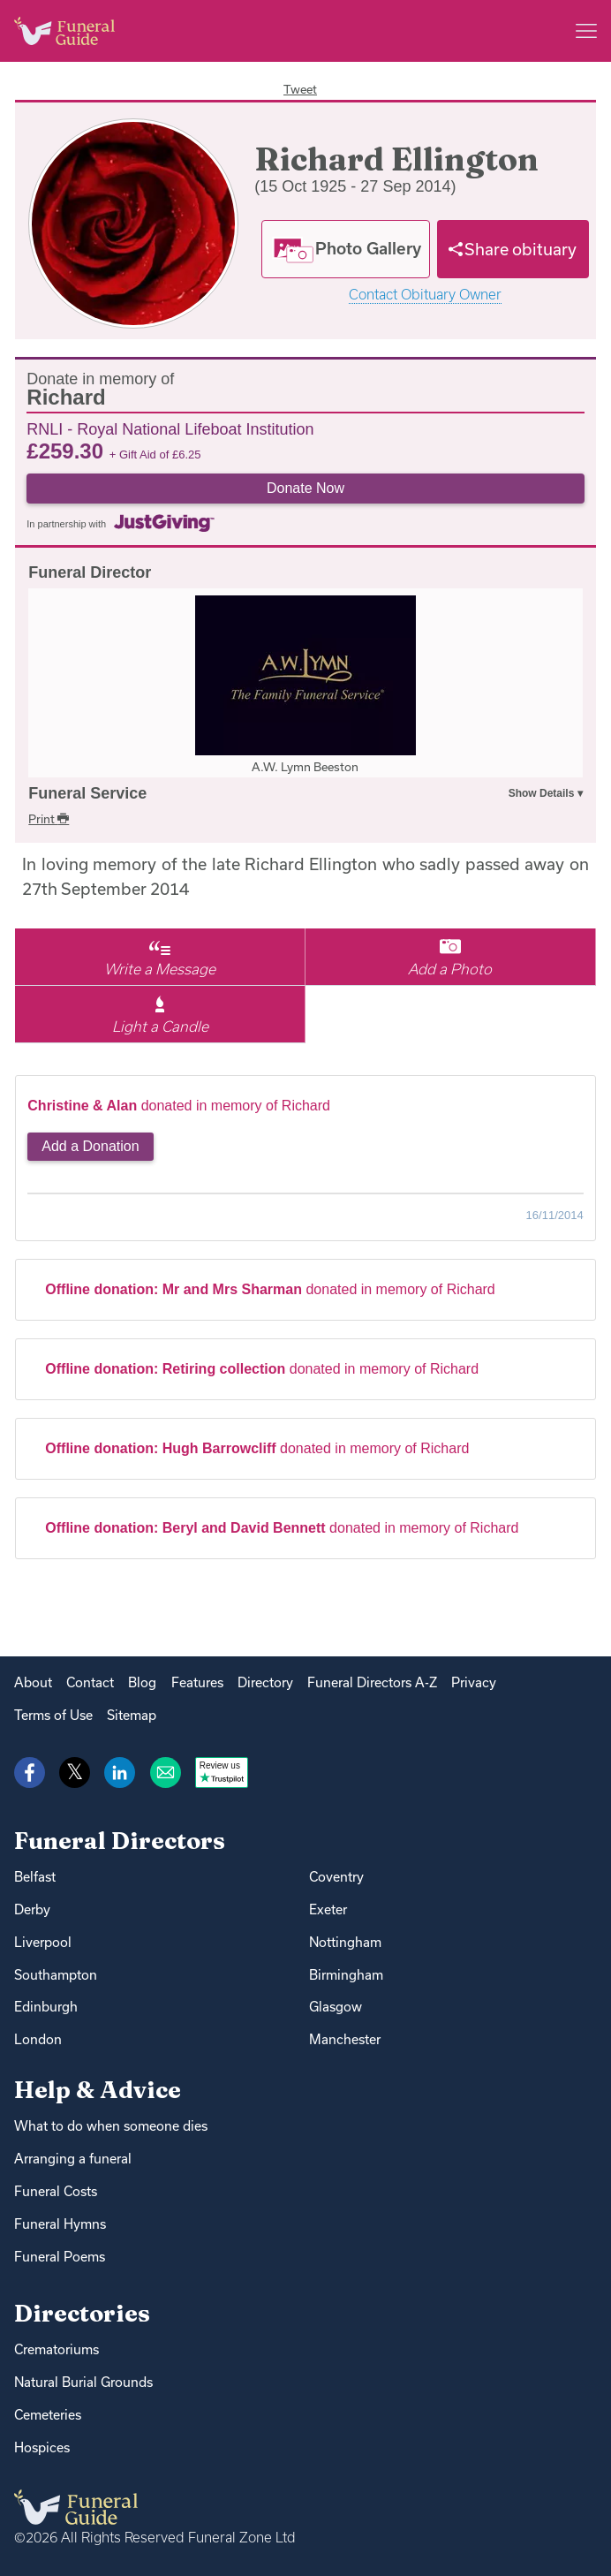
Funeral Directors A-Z (372, 1682)
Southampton (55, 1974)
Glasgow (335, 2006)
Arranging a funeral (73, 2158)
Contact (90, 1682)
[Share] (513, 249)
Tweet (300, 89)
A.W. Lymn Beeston (305, 767)
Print (48, 819)
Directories (82, 2313)
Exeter (328, 1909)
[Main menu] (586, 31)
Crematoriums (56, 2349)
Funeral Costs (55, 2191)
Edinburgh (46, 2006)
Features (197, 1682)
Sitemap (131, 1715)
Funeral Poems (59, 2256)
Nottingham (345, 1942)
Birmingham (346, 1974)
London (38, 2039)
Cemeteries (47, 2414)
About (33, 1682)
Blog (142, 1682)
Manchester (345, 2039)
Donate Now (305, 488)
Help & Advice (97, 2089)
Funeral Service (87, 793)
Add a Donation (90, 1146)
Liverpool (43, 1942)
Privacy (473, 1682)
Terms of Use (53, 1715)
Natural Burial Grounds (83, 2382)
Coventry (336, 1876)
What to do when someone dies (110, 2125)
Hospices (42, 2447)
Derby (32, 1909)
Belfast (35, 1876)
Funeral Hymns (60, 2223)
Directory (265, 1682)
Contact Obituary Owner (425, 294)
